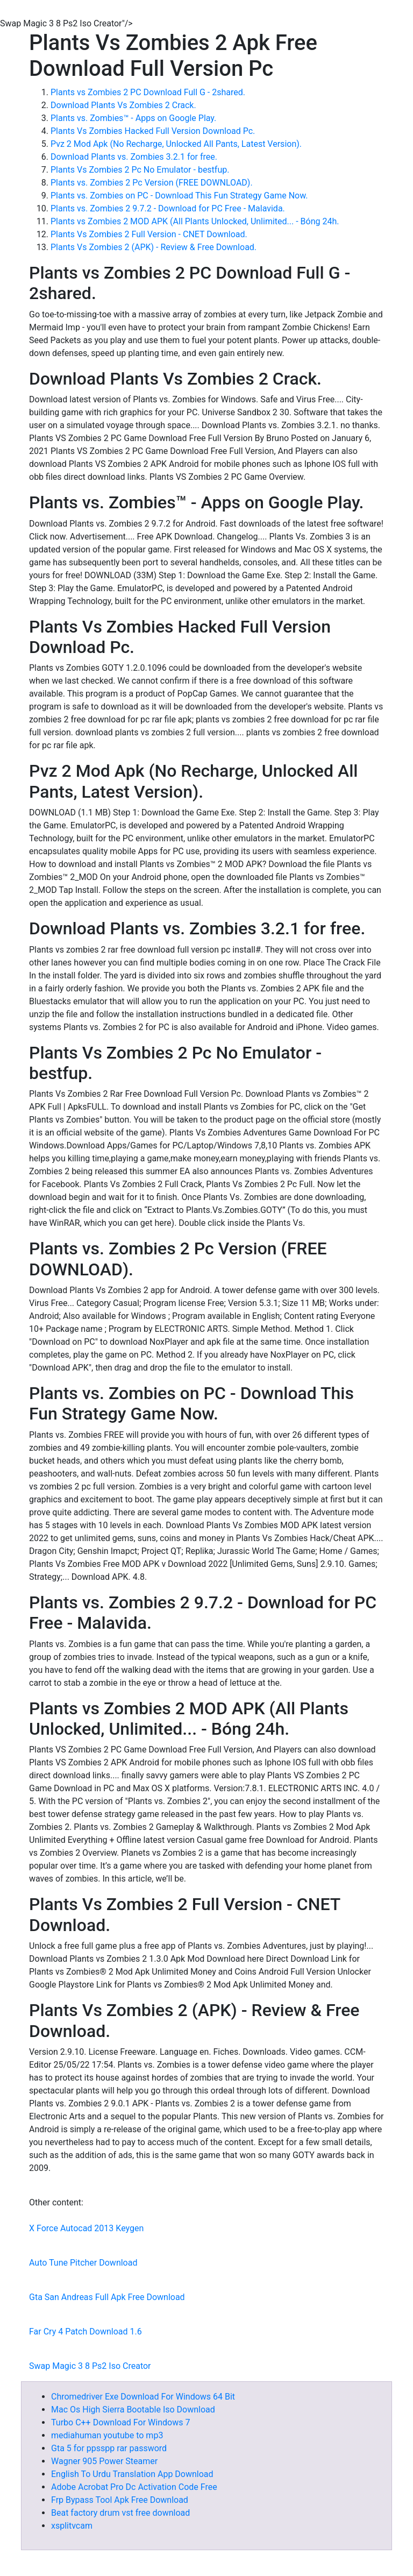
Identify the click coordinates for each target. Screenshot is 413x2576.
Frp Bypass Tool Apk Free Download (119, 2500)
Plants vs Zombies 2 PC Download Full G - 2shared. (148, 92)
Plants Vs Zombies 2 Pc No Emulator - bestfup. (140, 170)
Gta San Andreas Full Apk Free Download (107, 2297)
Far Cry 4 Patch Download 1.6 (85, 2331)
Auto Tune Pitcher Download (83, 2263)
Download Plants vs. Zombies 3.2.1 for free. (134, 157)
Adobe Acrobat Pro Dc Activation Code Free (134, 2487)
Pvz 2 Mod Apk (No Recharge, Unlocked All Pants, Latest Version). (176, 144)
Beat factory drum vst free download (120, 2513)
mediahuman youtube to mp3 (107, 2435)
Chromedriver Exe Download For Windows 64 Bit (143, 2397)
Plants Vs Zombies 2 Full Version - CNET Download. (149, 234)
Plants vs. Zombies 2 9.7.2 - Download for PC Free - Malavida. (168, 208)
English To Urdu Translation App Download (132, 2474)
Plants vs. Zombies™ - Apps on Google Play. (133, 118)
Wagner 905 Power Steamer (104, 2461)
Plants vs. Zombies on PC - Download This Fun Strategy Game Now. (179, 195)
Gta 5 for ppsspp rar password (109, 2448)
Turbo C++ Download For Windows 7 (120, 2422)
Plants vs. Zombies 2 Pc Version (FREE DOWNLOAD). (152, 183)
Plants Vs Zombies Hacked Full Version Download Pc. (153, 131)
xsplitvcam (71, 2526)
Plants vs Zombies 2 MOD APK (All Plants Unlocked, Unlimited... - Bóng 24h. (195, 221)
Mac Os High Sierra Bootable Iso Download (133, 2409)
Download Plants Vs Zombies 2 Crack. (123, 105)
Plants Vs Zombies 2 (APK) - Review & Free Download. (154, 247)
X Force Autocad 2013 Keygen (86, 2228)
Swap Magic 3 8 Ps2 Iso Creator (90, 2366)
